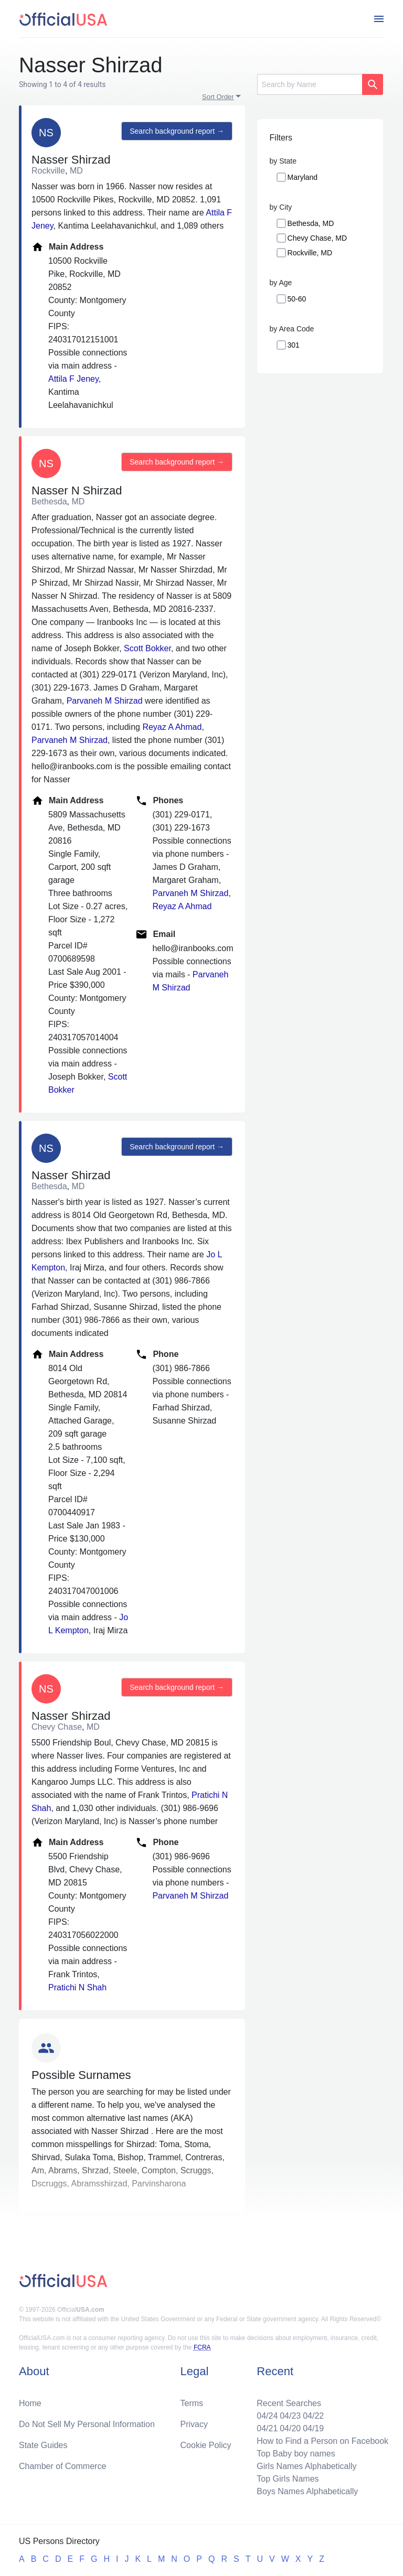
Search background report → (177, 131)
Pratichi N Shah (77, 1987)
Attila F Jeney (73, 378)
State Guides (43, 2445)
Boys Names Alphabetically (307, 2491)
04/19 (313, 2428)
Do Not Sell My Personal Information (87, 2424)
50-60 (297, 299)
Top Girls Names (288, 2478)
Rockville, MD (310, 252)
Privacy (194, 2424)
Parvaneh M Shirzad (105, 700)
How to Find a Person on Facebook (322, 2441)
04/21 (267, 2428)
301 (294, 345)
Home (30, 2403)
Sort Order (218, 97)
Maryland (303, 177)
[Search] (309, 84)
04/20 (290, 2428)
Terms (192, 2403)
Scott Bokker (147, 648)
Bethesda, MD (311, 223)
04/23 (290, 2415)
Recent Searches (289, 2403)
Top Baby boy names (296, 2453)
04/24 (267, 2415)
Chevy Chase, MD (317, 238)
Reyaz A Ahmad (172, 727)
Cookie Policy (206, 2445)
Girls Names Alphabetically (306, 2466)
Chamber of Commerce (62, 2466)
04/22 (313, 2415)
